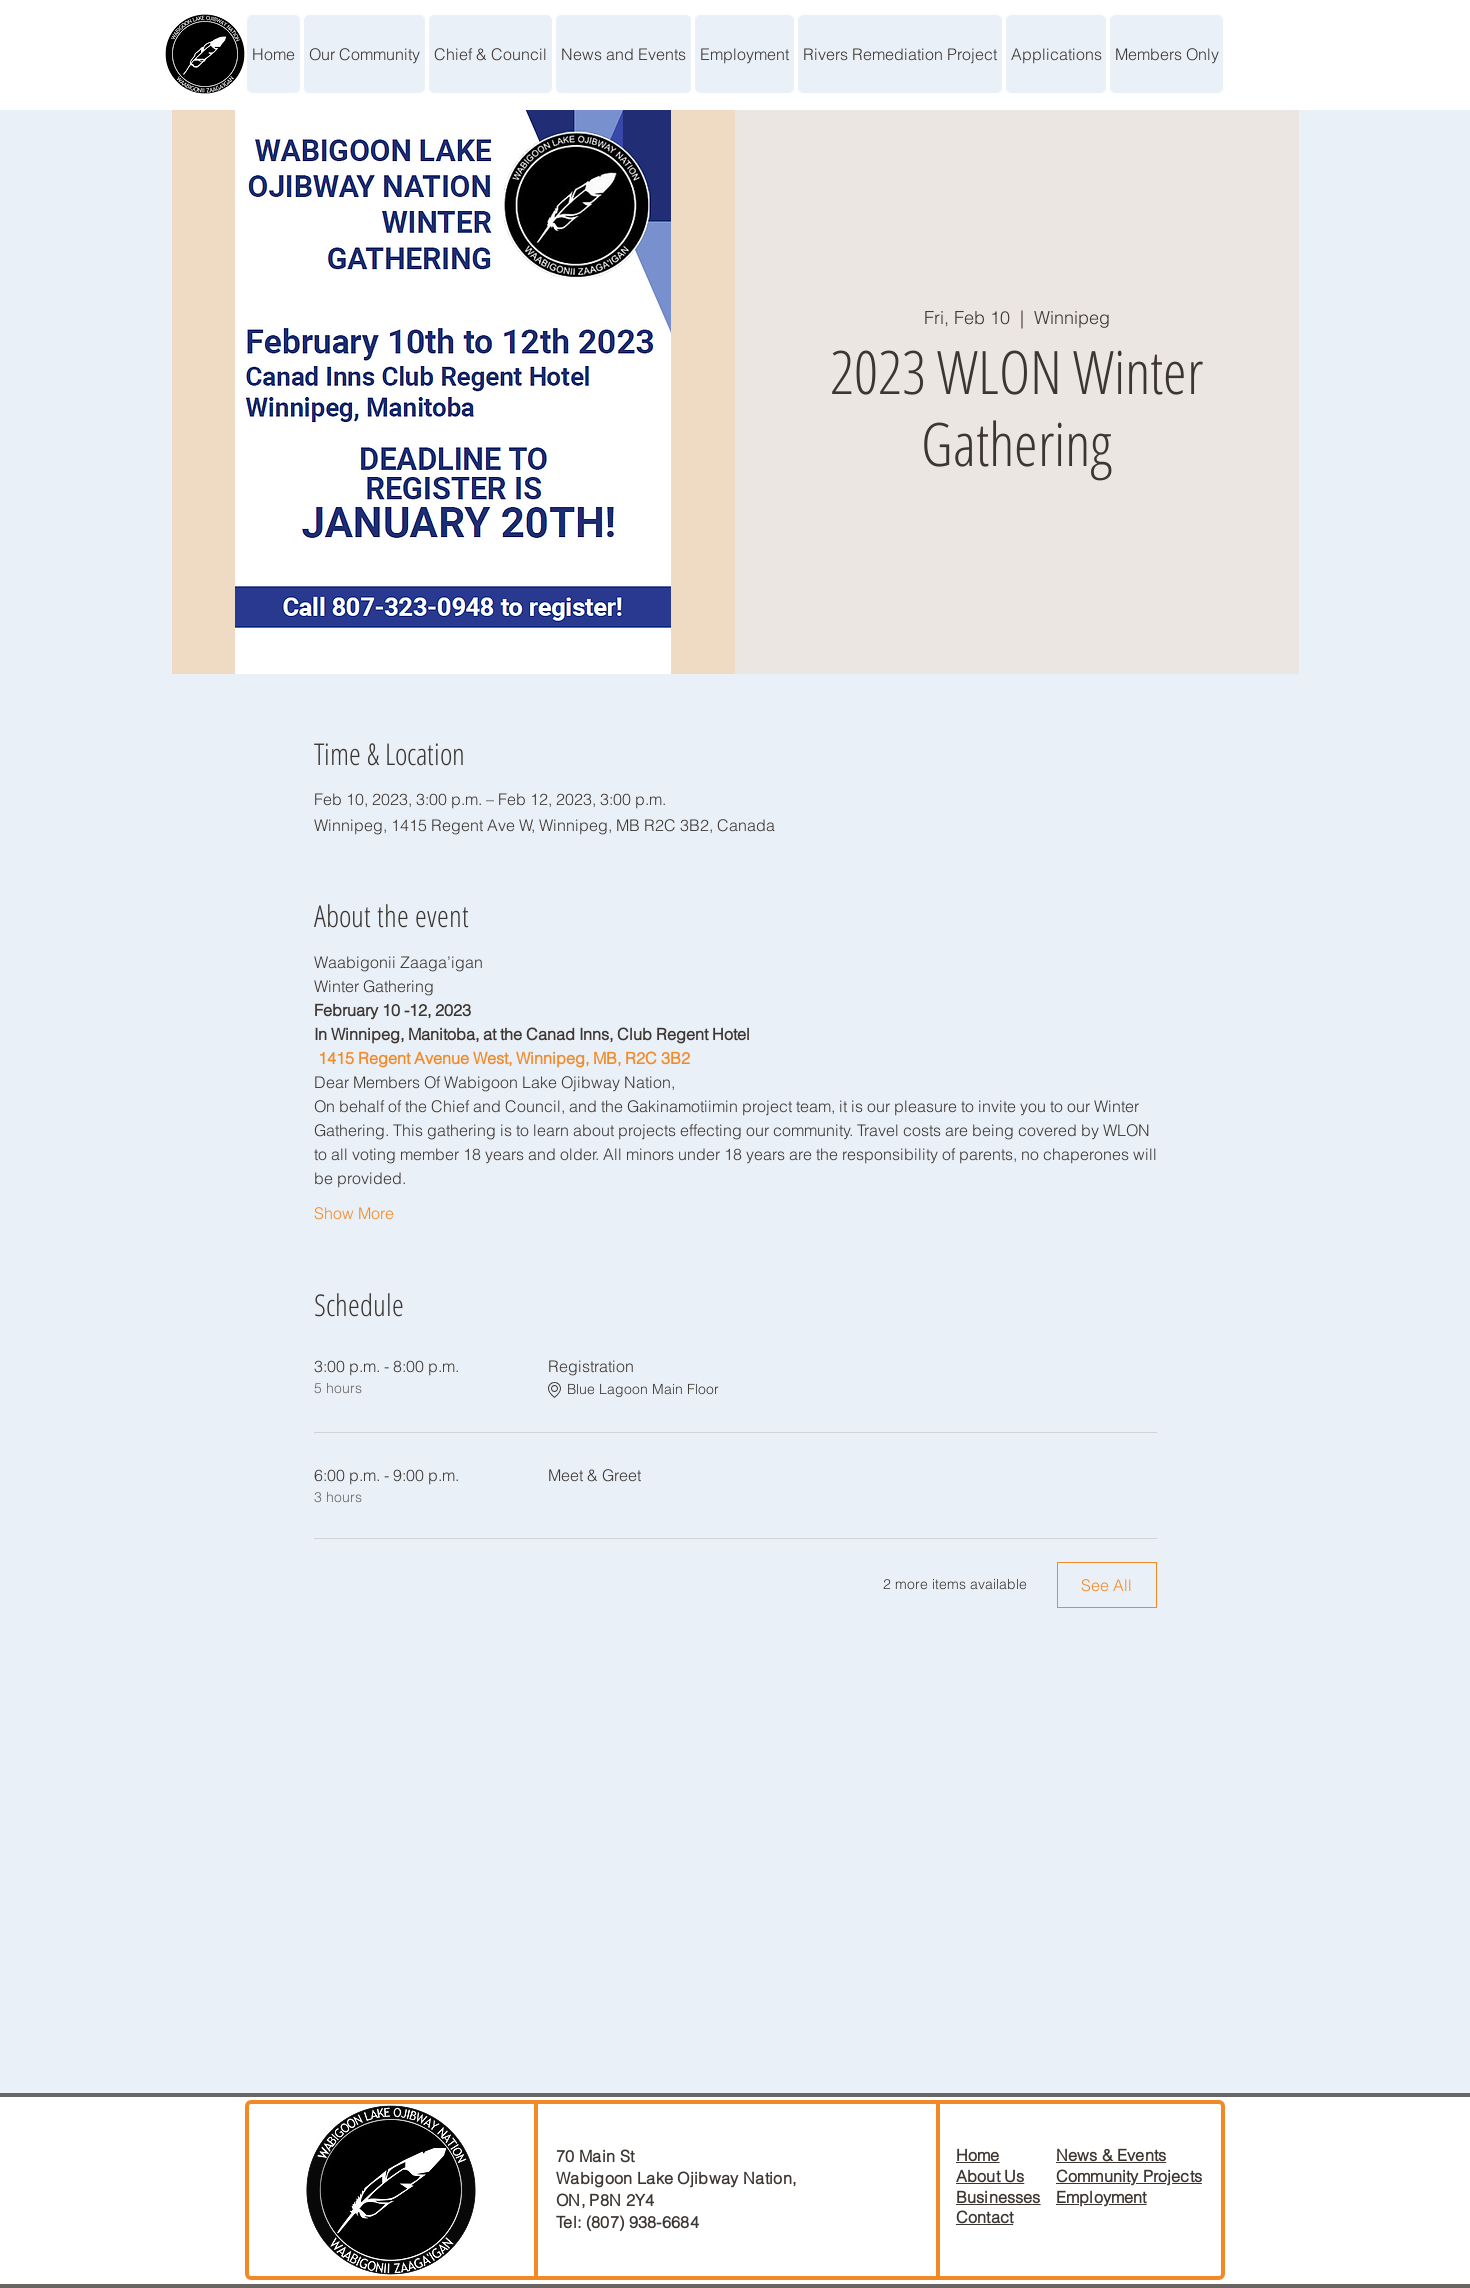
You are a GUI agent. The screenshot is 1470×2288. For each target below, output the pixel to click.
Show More (354, 1213)
